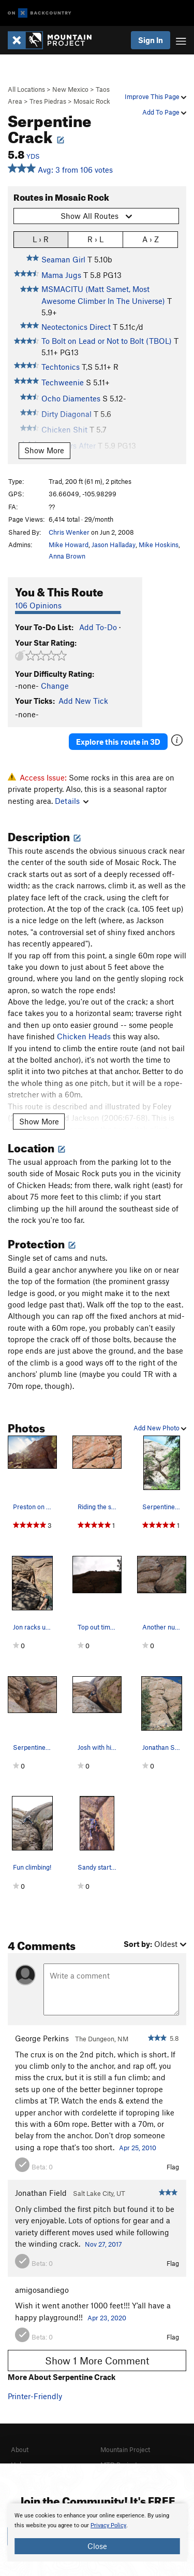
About (19, 2449)
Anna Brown (67, 556)
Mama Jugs (61, 275)
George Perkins (42, 2038)
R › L (95, 239)
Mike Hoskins (158, 544)
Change (55, 685)
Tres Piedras (47, 101)
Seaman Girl (63, 259)
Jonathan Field (41, 2192)
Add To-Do (98, 627)
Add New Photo (159, 1428)
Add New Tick (83, 700)
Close (97, 2546)
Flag (173, 2167)
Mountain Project (125, 2449)
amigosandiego (42, 2289)
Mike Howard (68, 544)
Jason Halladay (114, 544)
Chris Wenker (69, 532)
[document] (97, 2532)
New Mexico (70, 89)
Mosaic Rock (91, 101)
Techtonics (60, 366)
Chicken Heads (84, 1036)
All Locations (26, 89)
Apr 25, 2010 (137, 2147)
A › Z (150, 239)
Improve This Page (155, 96)
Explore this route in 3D (118, 741)
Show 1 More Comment (97, 2360)
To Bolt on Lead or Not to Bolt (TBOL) (106, 340)
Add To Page (164, 112)
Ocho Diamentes (70, 398)
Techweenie (62, 382)
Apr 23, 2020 (106, 2318)
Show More (44, 450)
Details (71, 800)
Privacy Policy (108, 2525)
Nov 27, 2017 (103, 2244)
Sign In (150, 40)
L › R (41, 239)
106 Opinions (38, 605)
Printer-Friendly (35, 2396)
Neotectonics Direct (76, 326)
